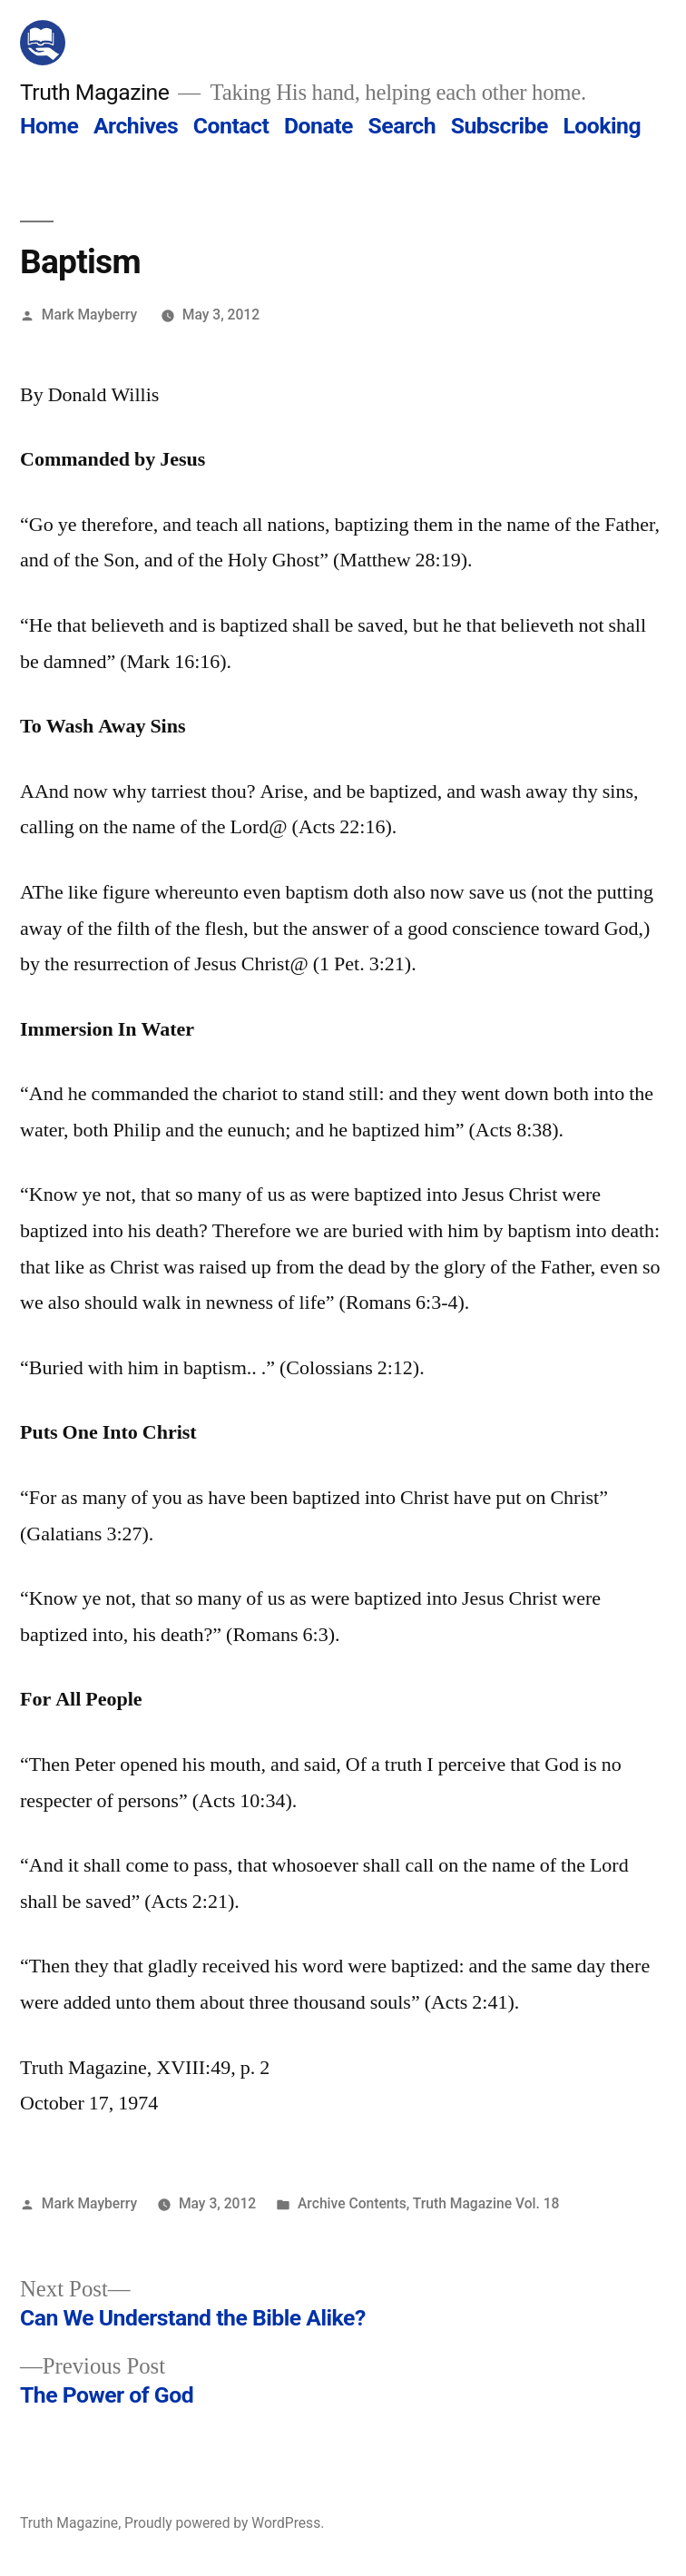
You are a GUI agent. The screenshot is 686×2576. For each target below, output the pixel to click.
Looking (602, 126)
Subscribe (499, 126)
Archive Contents (352, 2203)
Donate (318, 126)
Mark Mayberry (89, 314)
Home (49, 126)
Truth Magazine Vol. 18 (486, 2203)
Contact (231, 126)
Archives (135, 126)
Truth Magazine (94, 92)
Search (402, 126)
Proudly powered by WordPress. (224, 2523)
